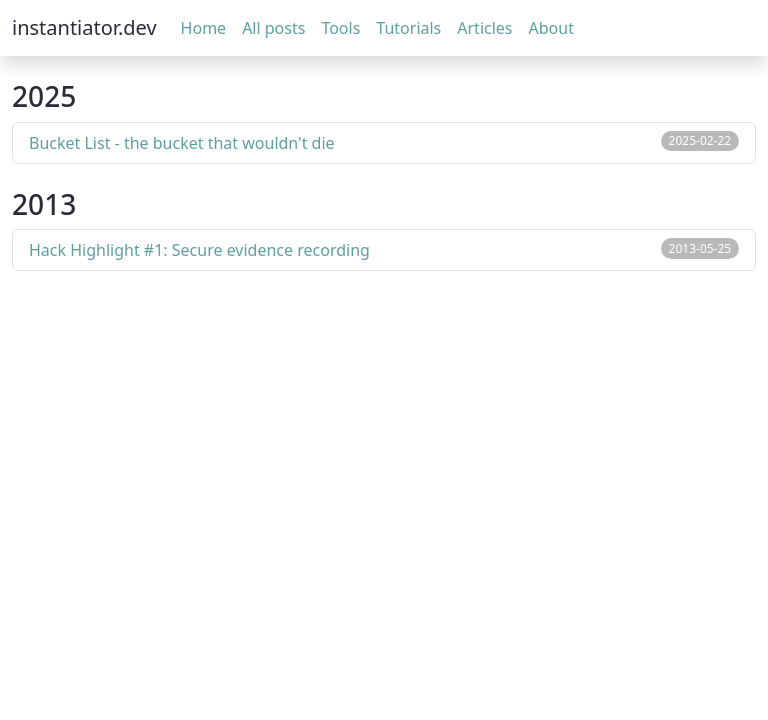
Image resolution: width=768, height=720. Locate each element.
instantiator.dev (84, 27)
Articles (484, 28)
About (551, 28)
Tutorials (408, 28)
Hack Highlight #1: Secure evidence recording (199, 250)
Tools (340, 28)
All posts (273, 28)
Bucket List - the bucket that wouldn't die (182, 143)
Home (204, 28)
